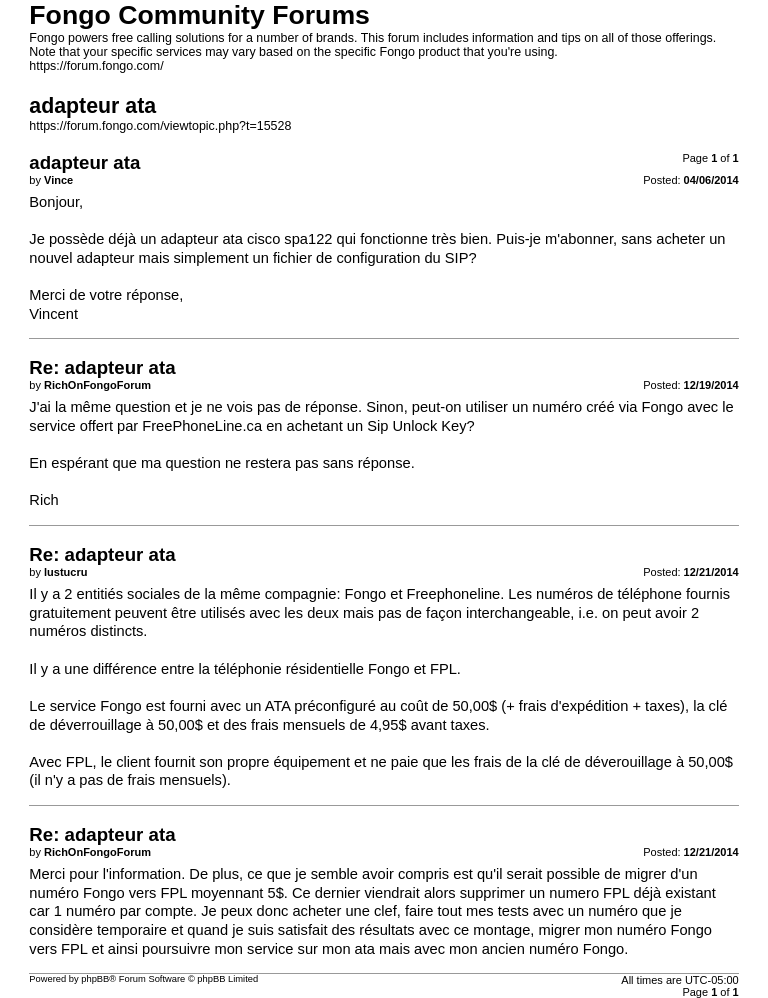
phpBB (95, 979)
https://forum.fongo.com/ (96, 66)
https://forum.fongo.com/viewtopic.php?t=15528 (160, 126)
